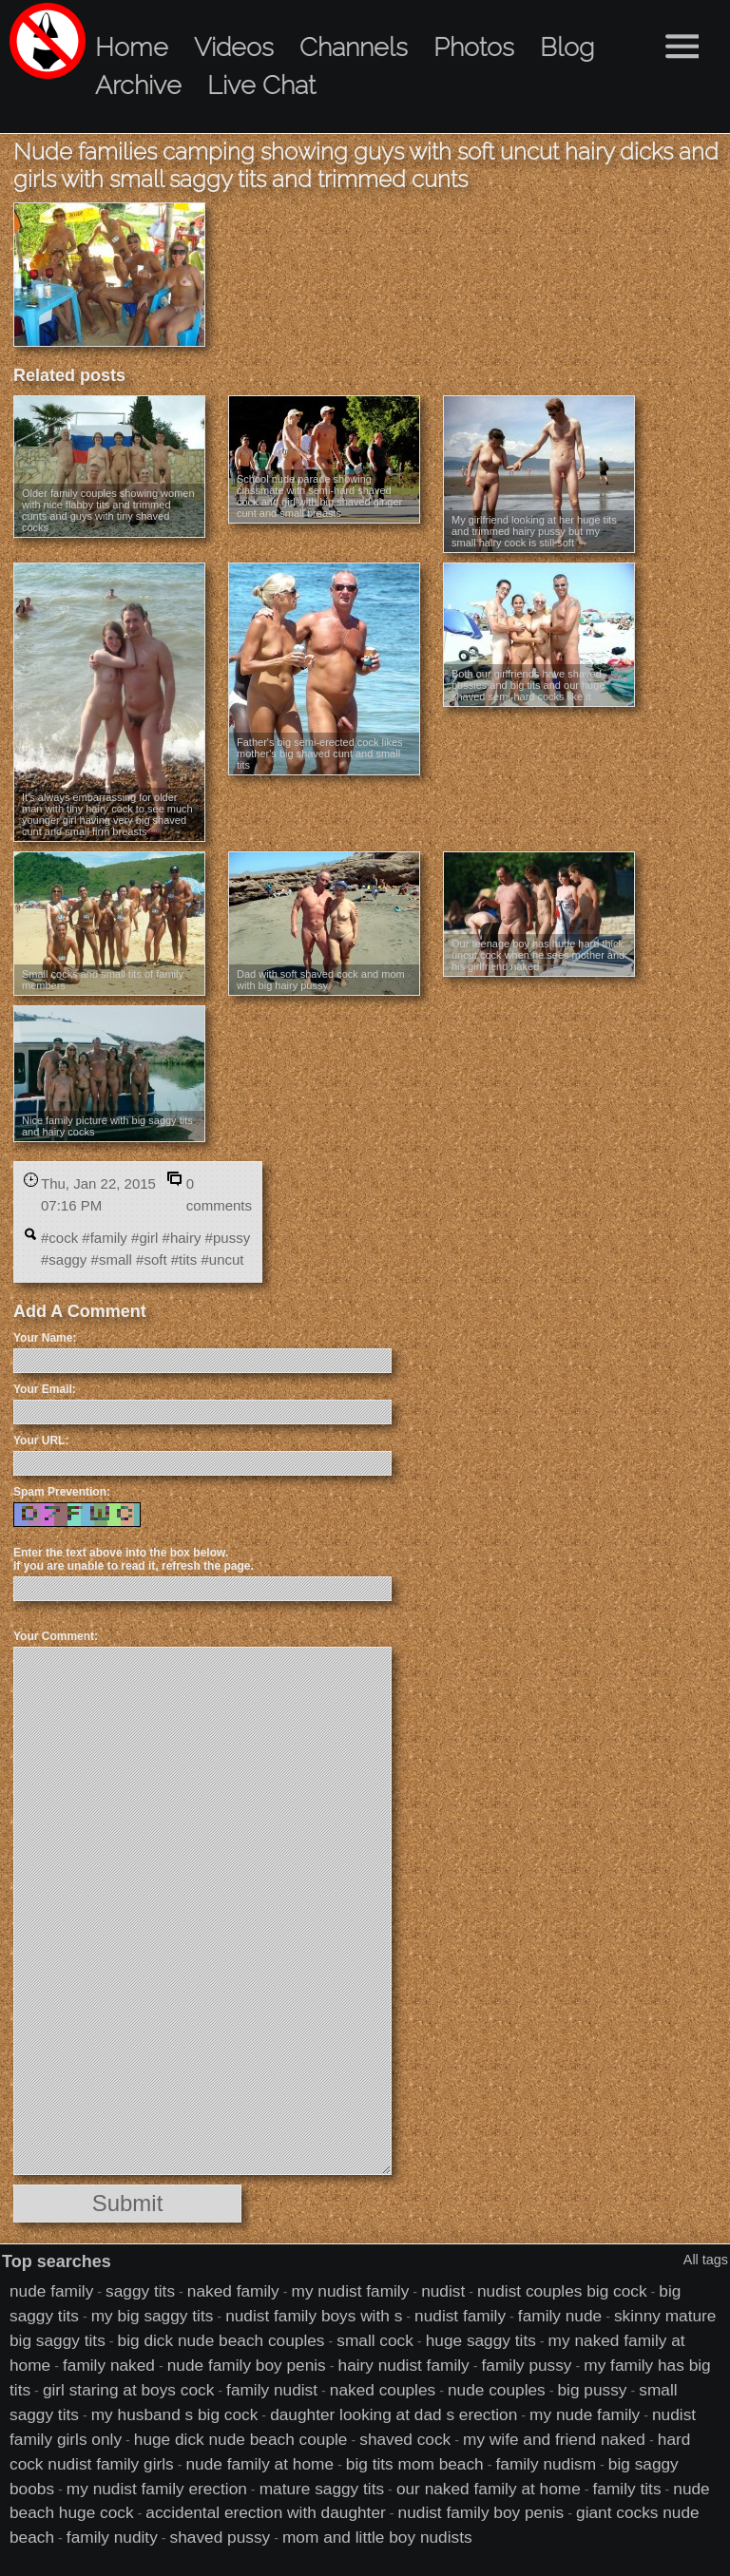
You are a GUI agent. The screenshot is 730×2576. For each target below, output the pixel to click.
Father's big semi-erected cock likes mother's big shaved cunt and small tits (320, 753)
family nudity (112, 2537)
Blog (567, 47)
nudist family (460, 2315)
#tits (184, 1259)
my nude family (584, 2414)
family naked (109, 2365)
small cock (374, 2340)
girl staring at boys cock (128, 2389)
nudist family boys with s (313, 2315)
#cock (59, 1238)
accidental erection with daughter (265, 2512)
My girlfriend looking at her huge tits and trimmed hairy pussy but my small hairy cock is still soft (534, 531)
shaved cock (405, 2439)
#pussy (228, 1238)
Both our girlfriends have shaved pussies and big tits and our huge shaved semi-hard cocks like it (528, 685)
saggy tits (140, 2290)
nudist (443, 2290)
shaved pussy (220, 2537)
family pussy (527, 2365)
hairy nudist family (404, 2365)
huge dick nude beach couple (241, 2439)
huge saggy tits (481, 2340)
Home (131, 47)
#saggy (63, 1259)
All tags (705, 2259)
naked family (233, 2290)
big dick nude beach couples (221, 2340)
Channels (353, 47)
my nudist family (351, 2290)
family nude (560, 2315)
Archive (138, 85)
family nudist (271, 2389)
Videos (234, 47)
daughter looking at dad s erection (393, 2414)
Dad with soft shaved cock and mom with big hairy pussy (321, 979)
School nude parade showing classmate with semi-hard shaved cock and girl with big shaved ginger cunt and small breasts (319, 496)
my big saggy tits (152, 2315)
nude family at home (260, 2463)
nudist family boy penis (481, 2512)
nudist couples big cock (562, 2290)
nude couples (497, 2389)
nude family (51, 2290)
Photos (473, 47)
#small (111, 1259)
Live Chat (261, 85)
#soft (151, 1259)
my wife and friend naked (554, 2439)
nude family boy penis (246, 2365)
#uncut (222, 1259)
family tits (627, 2488)
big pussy (592, 2389)
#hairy (182, 1238)
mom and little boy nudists (377, 2537)
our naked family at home (488, 2488)
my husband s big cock (175, 2414)
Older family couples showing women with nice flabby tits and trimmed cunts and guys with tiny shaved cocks (108, 510)
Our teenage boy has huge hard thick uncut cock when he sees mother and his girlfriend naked (537, 955)
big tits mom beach (415, 2463)
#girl (144, 1238)
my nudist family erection (157, 2488)
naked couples (382, 2389)
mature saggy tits (321, 2488)
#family (104, 1238)
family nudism (546, 2463)
